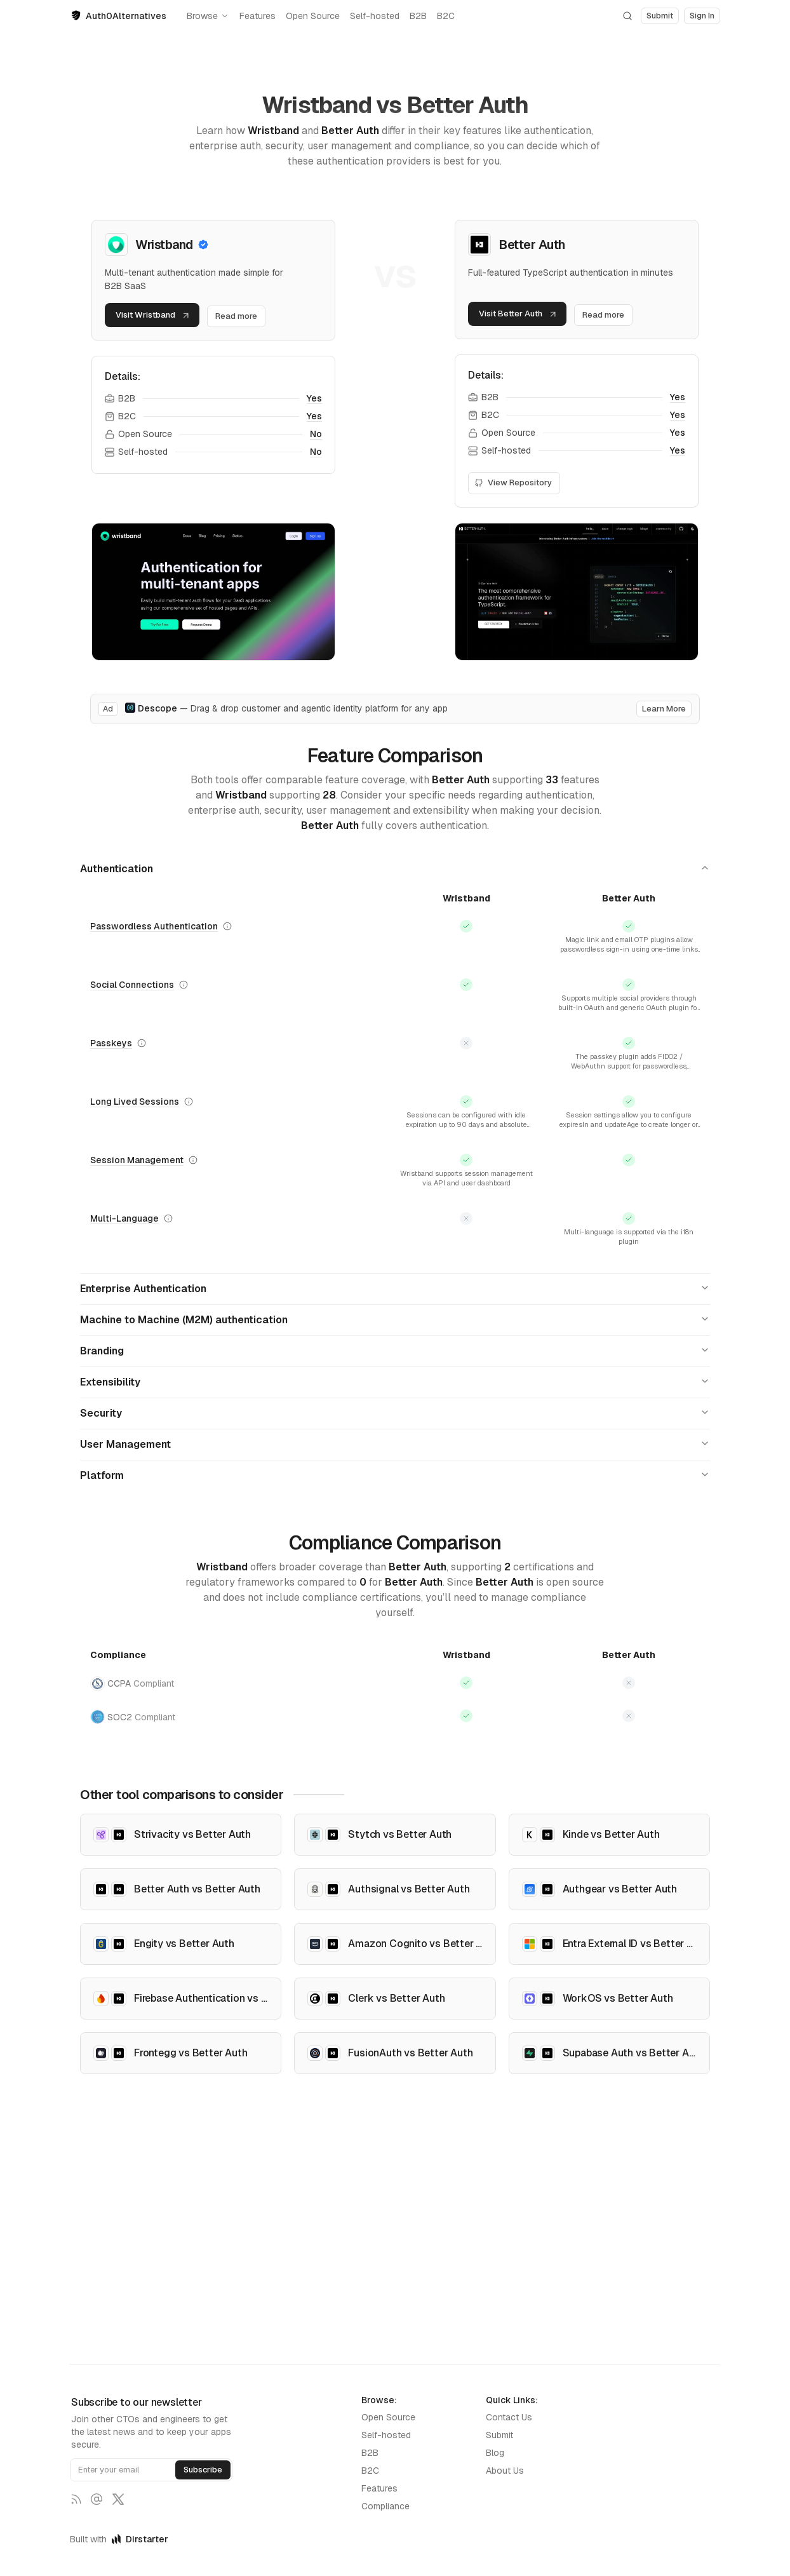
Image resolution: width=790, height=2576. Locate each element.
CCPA (132, 1701)
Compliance (385, 2506)
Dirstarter (140, 2539)
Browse (208, 16)
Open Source (313, 16)
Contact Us (509, 2417)
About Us (505, 2470)
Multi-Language (124, 1236)
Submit (499, 2435)
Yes (314, 401)
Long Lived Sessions (134, 1115)
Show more (629, 963)
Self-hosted (374, 16)
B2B (418, 16)
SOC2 (132, 1735)
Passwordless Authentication (154, 928)
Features (257, 16)
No (316, 436)
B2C (446, 16)
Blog (495, 2452)
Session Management (137, 1177)
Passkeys (111, 1053)
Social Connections (132, 991)
